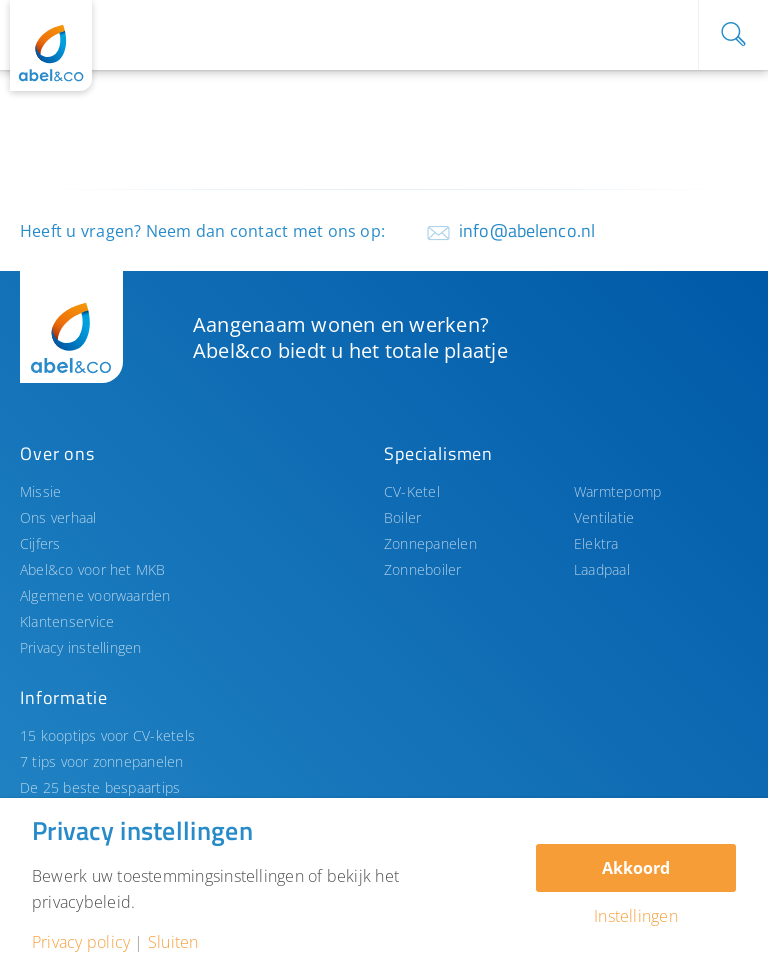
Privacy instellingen (81, 647)
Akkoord (636, 868)
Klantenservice (67, 621)
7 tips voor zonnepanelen (102, 761)
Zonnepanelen (430, 543)
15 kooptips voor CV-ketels (107, 735)
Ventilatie (604, 517)
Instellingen (636, 916)
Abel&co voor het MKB (93, 569)
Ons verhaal (58, 517)
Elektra (596, 543)
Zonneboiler (423, 569)
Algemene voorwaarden (95, 595)
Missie (40, 491)
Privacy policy (81, 942)
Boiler (402, 517)
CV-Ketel (412, 491)
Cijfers (40, 543)
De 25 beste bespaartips (100, 787)
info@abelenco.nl (527, 230)
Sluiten (173, 942)
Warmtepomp (617, 491)
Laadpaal (602, 569)
